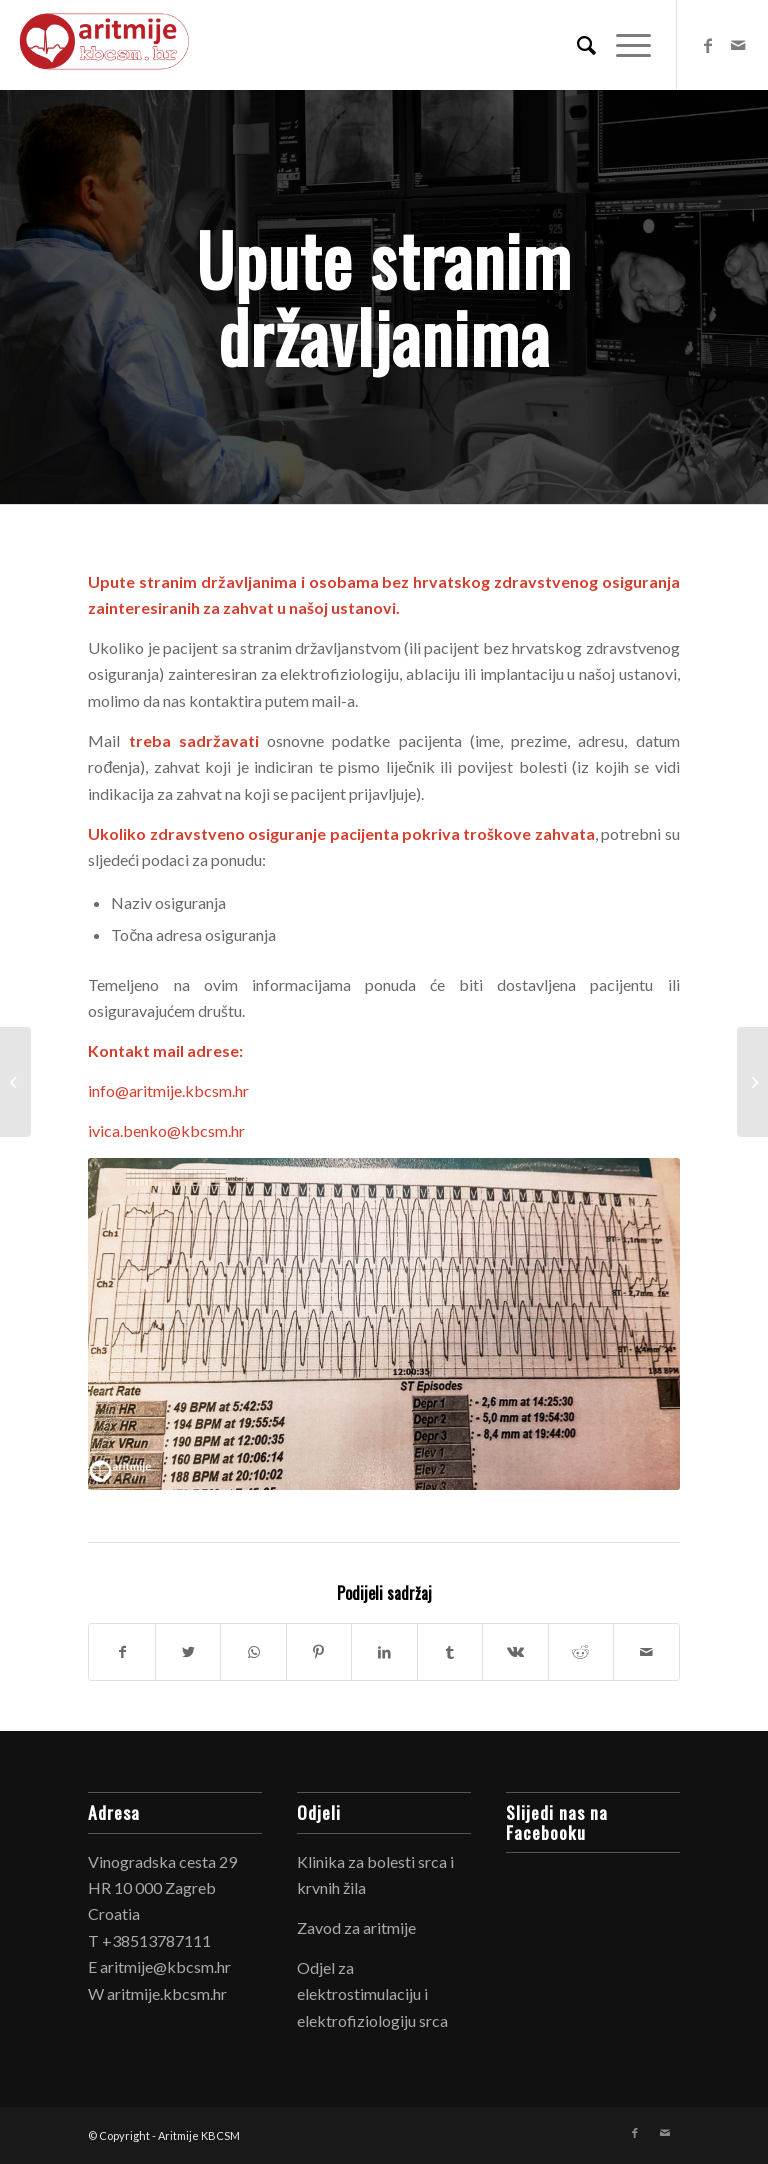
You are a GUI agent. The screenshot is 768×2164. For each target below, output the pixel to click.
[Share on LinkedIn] (384, 1652)
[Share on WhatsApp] (253, 1652)
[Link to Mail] (738, 45)
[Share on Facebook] (121, 1652)
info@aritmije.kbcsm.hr (168, 1090)
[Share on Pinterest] (319, 1652)
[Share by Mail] (646, 1652)
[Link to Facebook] (708, 45)
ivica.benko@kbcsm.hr (166, 1130)
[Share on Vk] (515, 1652)
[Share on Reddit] (581, 1652)
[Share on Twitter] (188, 1652)
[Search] (576, 45)
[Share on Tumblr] (450, 1652)
